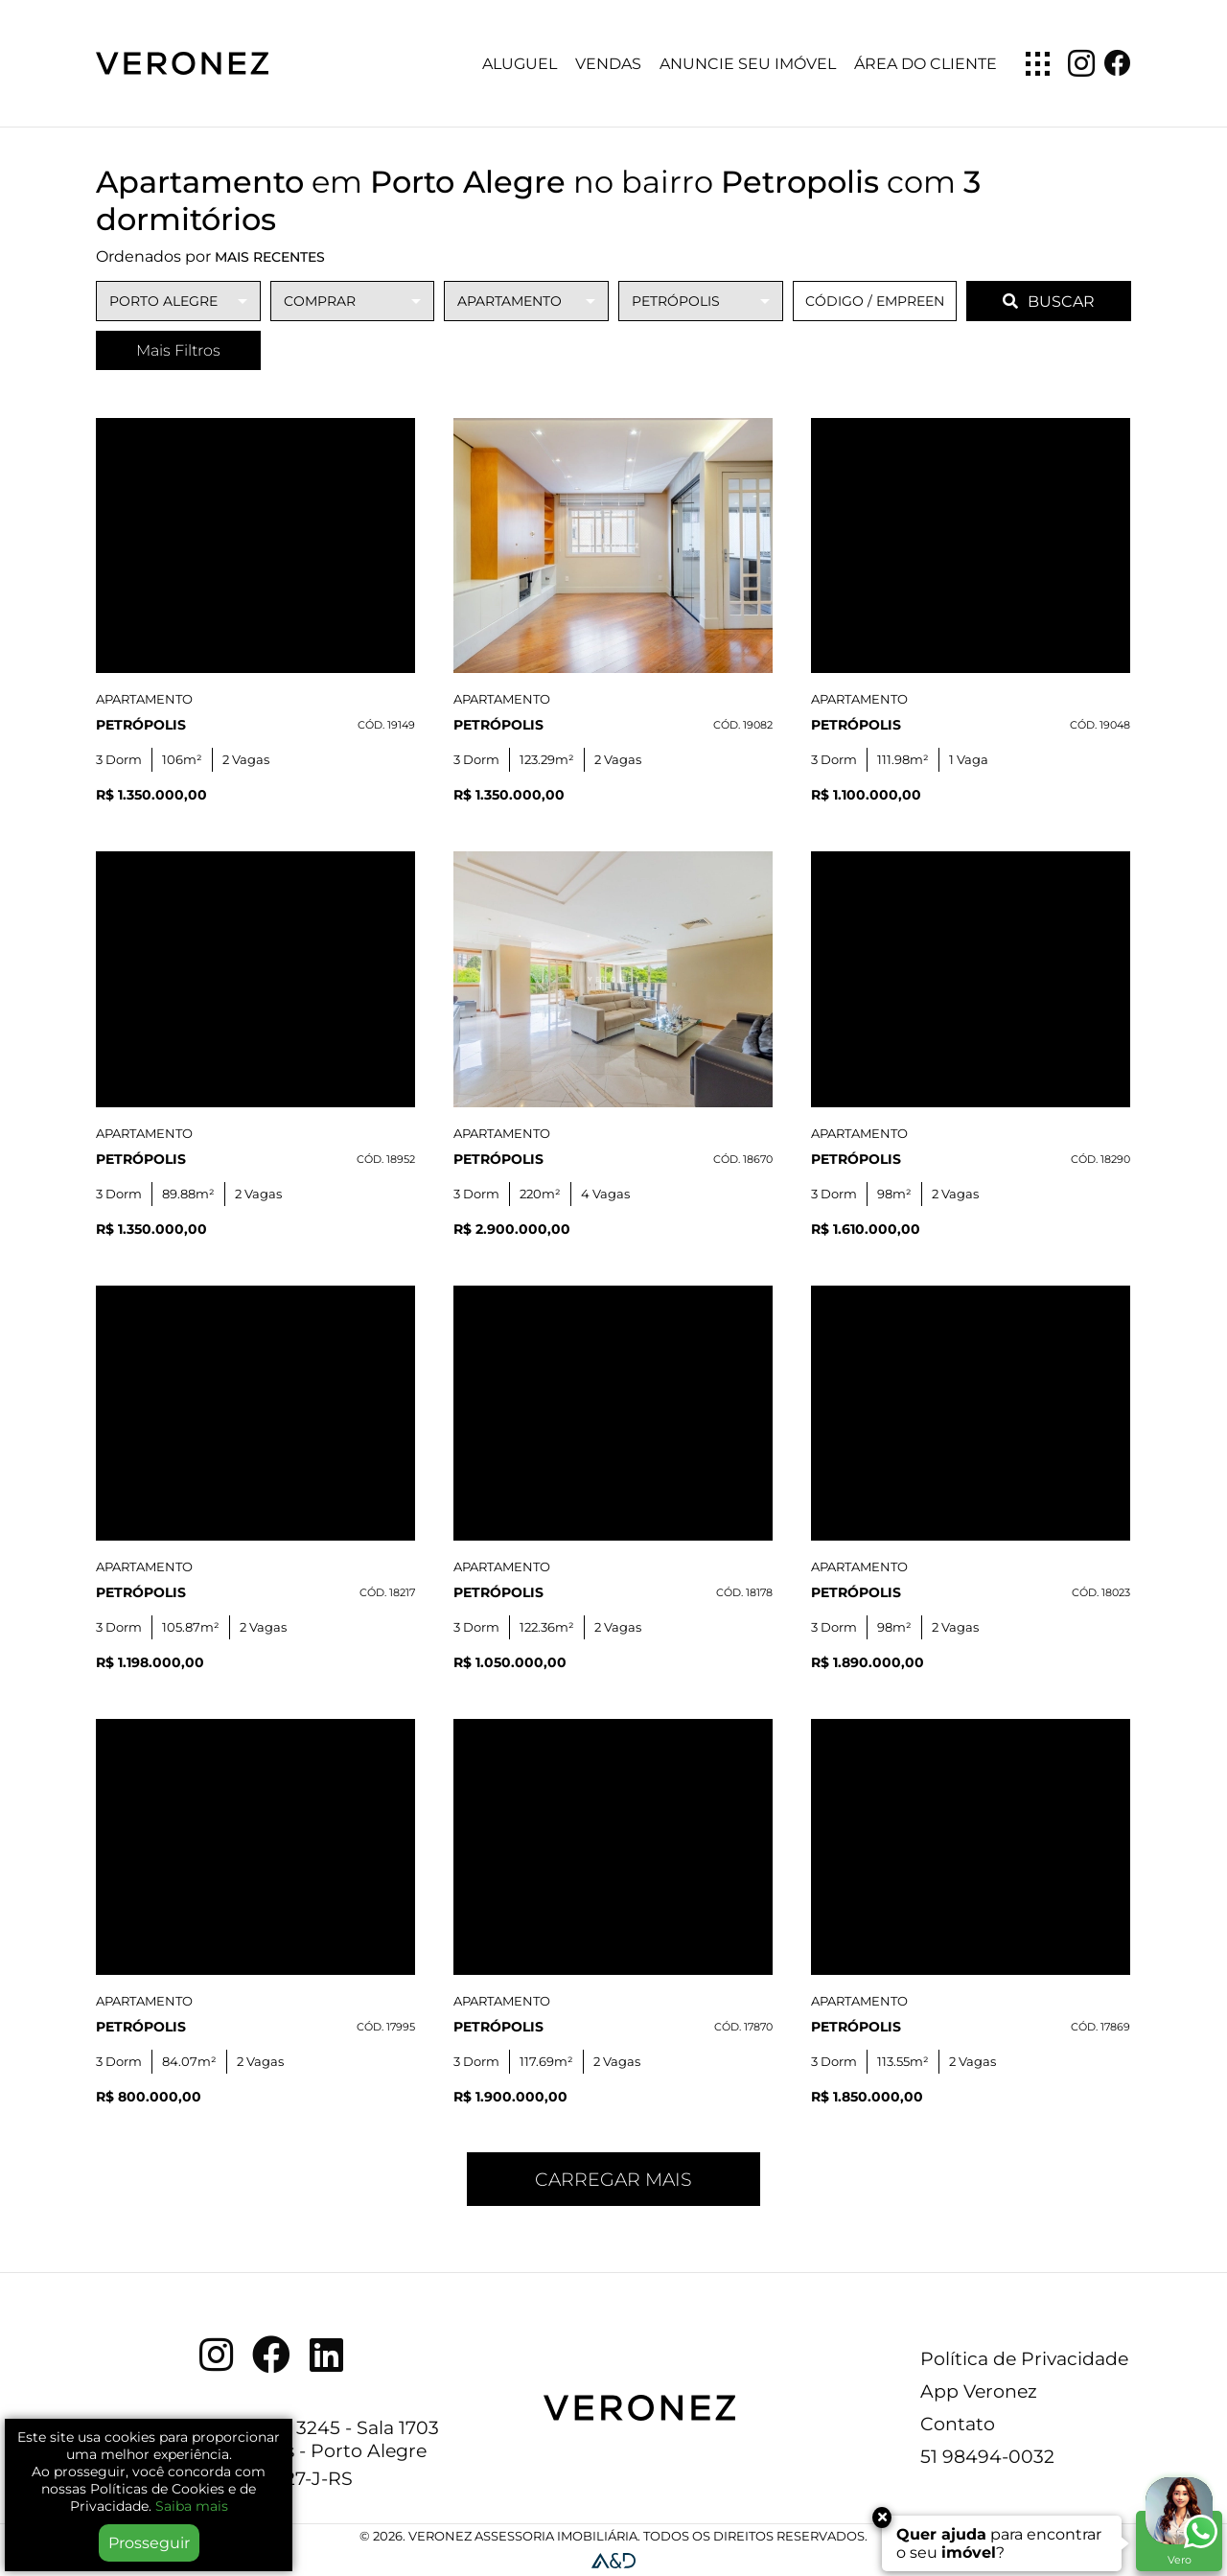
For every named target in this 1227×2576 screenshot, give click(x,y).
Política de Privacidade (1024, 2358)
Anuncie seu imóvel (748, 64)
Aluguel (519, 64)
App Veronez (978, 2390)
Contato (957, 2423)
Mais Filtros (178, 350)
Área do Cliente (925, 64)
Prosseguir (149, 2543)
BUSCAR (1049, 301)
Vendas (608, 64)
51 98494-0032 (987, 2456)
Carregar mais (613, 2179)
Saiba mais (191, 2506)
